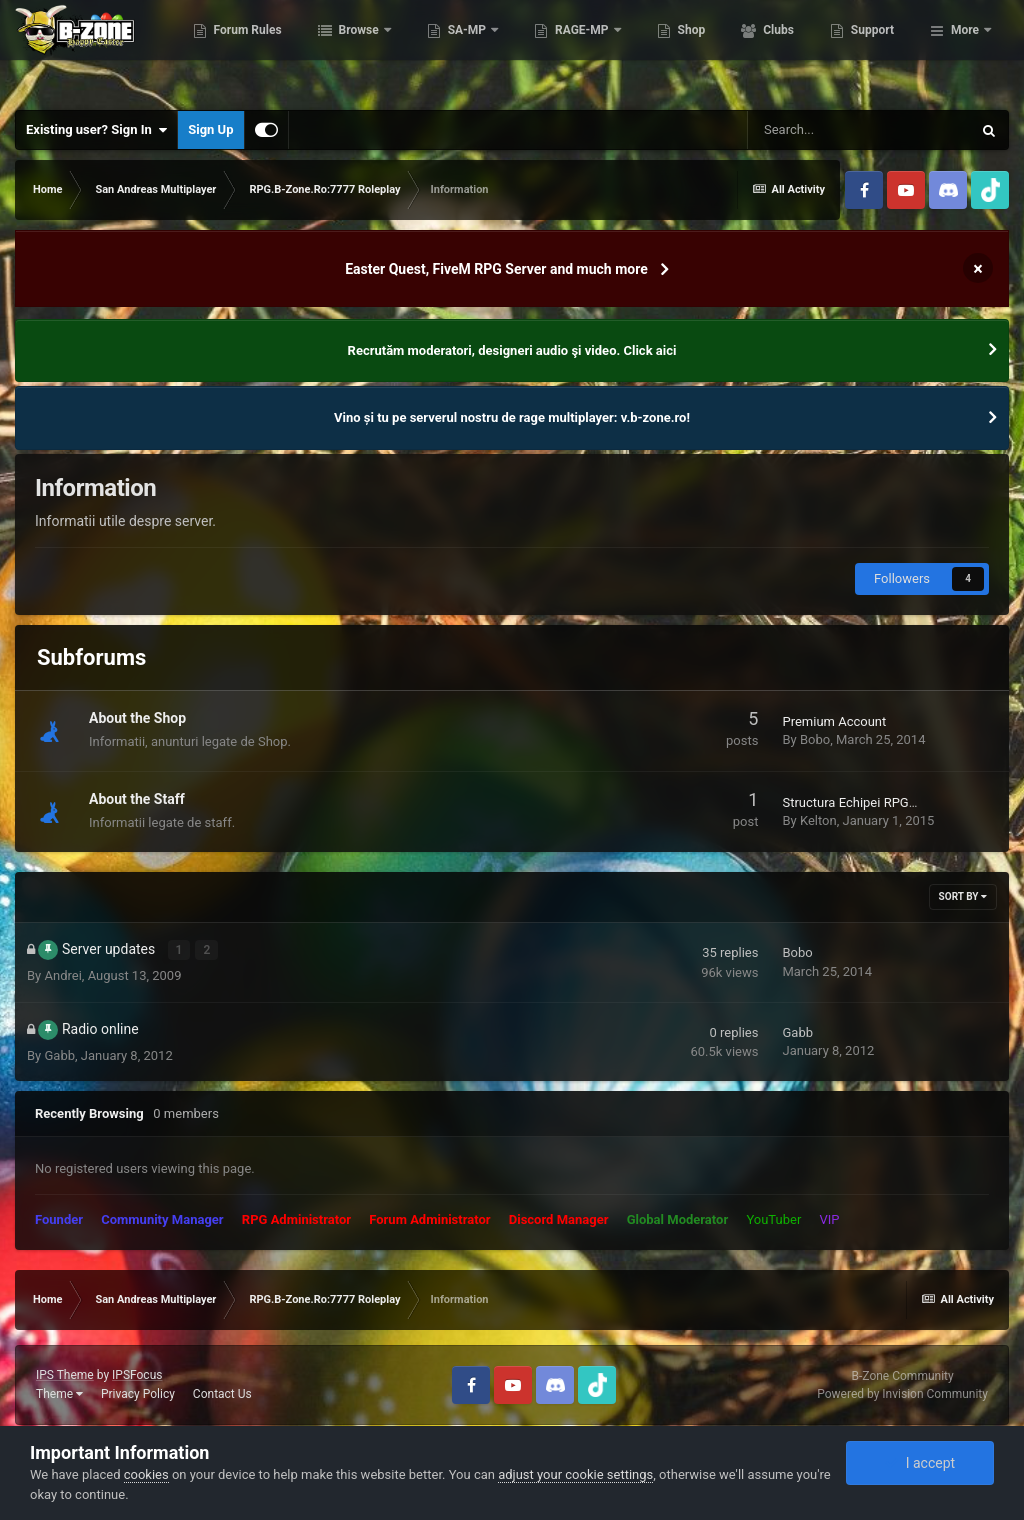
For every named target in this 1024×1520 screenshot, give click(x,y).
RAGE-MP (682, 50)
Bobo (815, 739)
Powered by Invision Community (902, 1394)
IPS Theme (65, 1375)
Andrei (62, 975)
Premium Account (834, 721)
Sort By (963, 896)
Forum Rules (346, 50)
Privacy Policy (138, 1394)
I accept (920, 1463)
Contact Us (222, 1394)
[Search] (859, 130)
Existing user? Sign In (96, 130)
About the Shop (137, 718)
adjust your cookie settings (575, 1474)
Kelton (818, 820)
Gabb (59, 1055)
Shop (790, 50)
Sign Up (210, 129)
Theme (59, 1394)
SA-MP (567, 50)
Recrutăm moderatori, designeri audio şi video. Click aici (512, 350)
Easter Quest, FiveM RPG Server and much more (496, 269)
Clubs (877, 50)
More (965, 50)
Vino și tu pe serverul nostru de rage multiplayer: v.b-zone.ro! (512, 417)
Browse (459, 50)
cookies (146, 1474)
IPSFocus (137, 1375)
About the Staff (137, 799)
